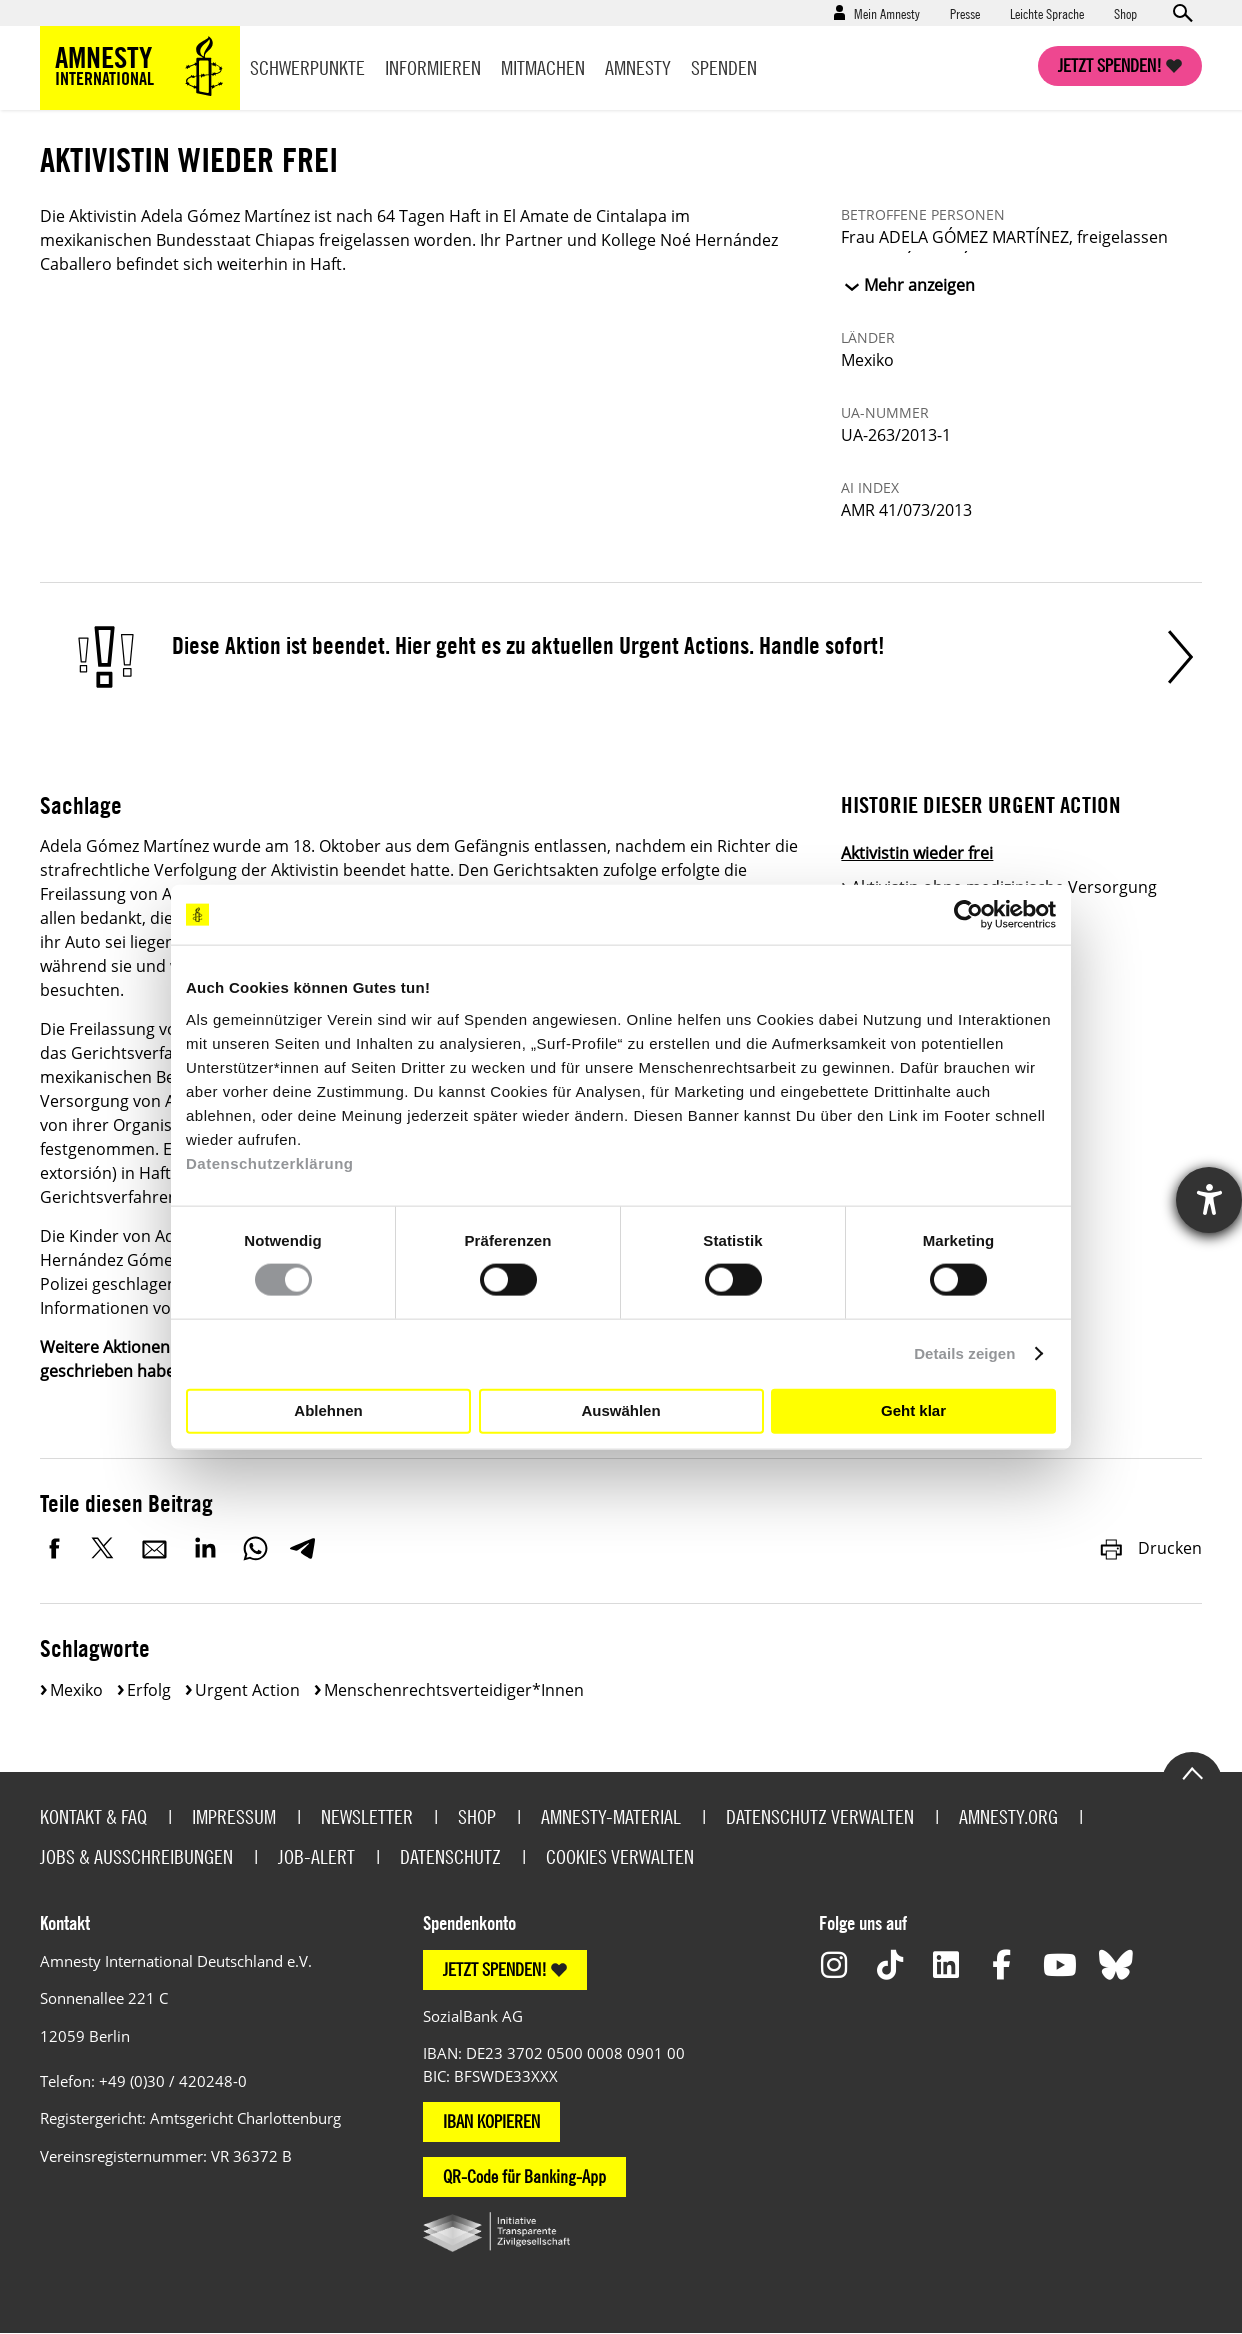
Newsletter (367, 1816)
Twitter (105, 1548)
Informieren (433, 67)
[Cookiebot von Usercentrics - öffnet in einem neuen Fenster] (968, 915)
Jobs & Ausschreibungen (136, 1856)
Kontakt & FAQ (93, 1816)
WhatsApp (255, 1548)
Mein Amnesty (887, 13)
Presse (965, 13)
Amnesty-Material (611, 1816)
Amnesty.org (1008, 1816)
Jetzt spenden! (1110, 65)
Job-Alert (316, 1856)
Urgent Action (247, 1690)
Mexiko (76, 1690)
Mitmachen (543, 67)
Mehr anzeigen (919, 285)
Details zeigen (964, 1353)
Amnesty (638, 67)
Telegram (302, 1548)
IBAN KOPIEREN (491, 2121)
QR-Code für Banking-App (524, 2176)
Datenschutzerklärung (270, 1162)
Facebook (55, 1548)
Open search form (1182, 13)
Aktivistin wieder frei (917, 853)
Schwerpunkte (307, 67)
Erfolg (149, 1690)
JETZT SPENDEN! (495, 1969)
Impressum (234, 1816)
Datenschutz (450, 1856)
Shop (1125, 13)
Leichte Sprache (1047, 13)
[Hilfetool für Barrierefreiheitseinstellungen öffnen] (1209, 1200)
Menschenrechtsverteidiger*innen (454, 1690)
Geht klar (913, 1410)
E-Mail (155, 1548)
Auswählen (620, 1410)
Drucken (1150, 1548)
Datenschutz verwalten (820, 1816)
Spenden (724, 67)
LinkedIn (205, 1548)
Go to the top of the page (1192, 1772)
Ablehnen (328, 1410)
